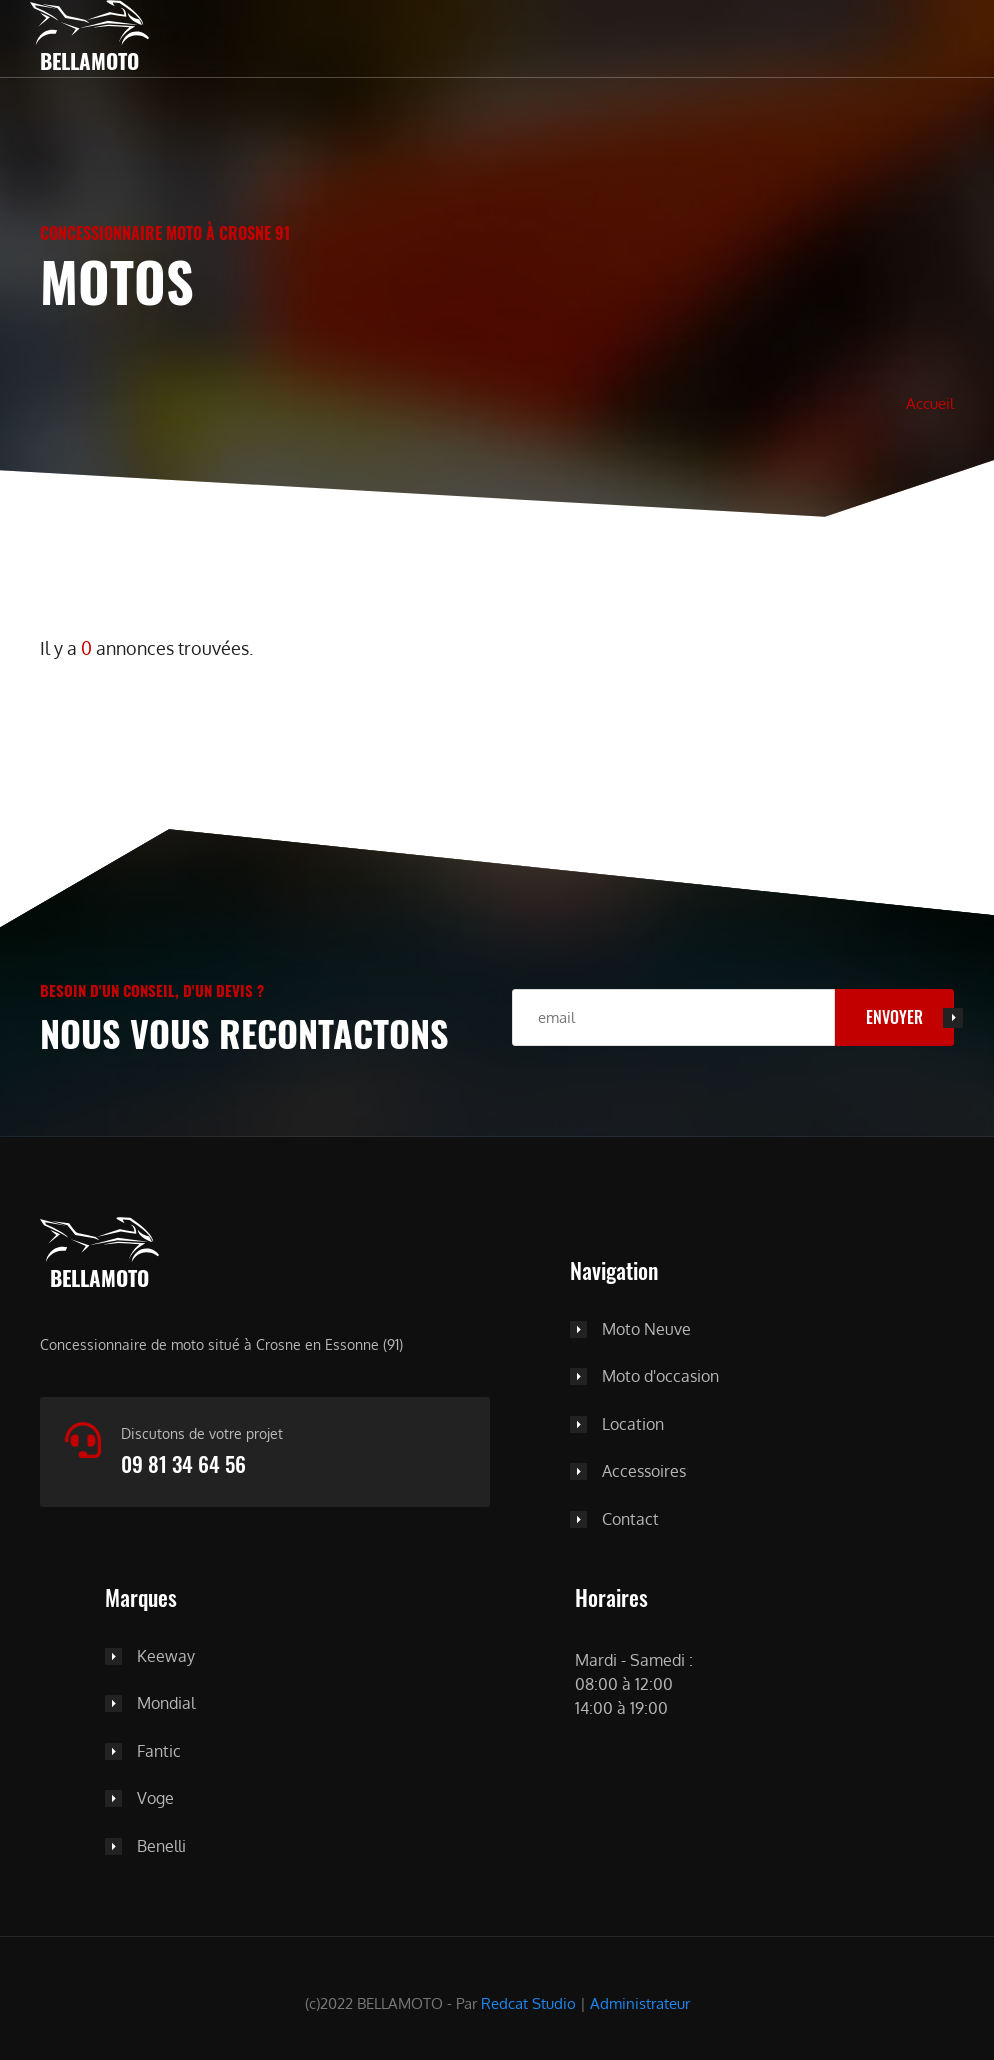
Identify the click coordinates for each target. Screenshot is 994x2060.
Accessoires (644, 1472)
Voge (155, 1799)
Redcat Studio (528, 2003)
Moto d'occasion (660, 1377)
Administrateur (640, 2003)
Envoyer (894, 1017)
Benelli (161, 1847)
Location (633, 1425)
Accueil (930, 403)
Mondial (166, 1704)
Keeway (166, 1657)
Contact (630, 1520)
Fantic (159, 1752)
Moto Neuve (646, 1330)
